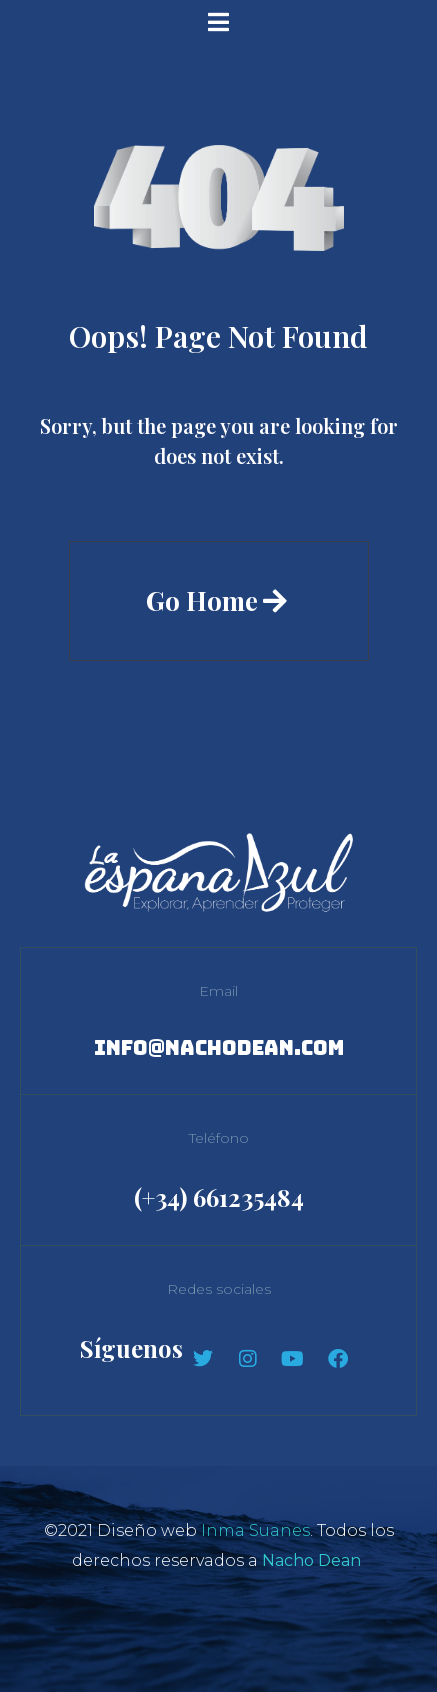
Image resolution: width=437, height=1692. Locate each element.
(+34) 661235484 (219, 1197)
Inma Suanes (255, 1530)
